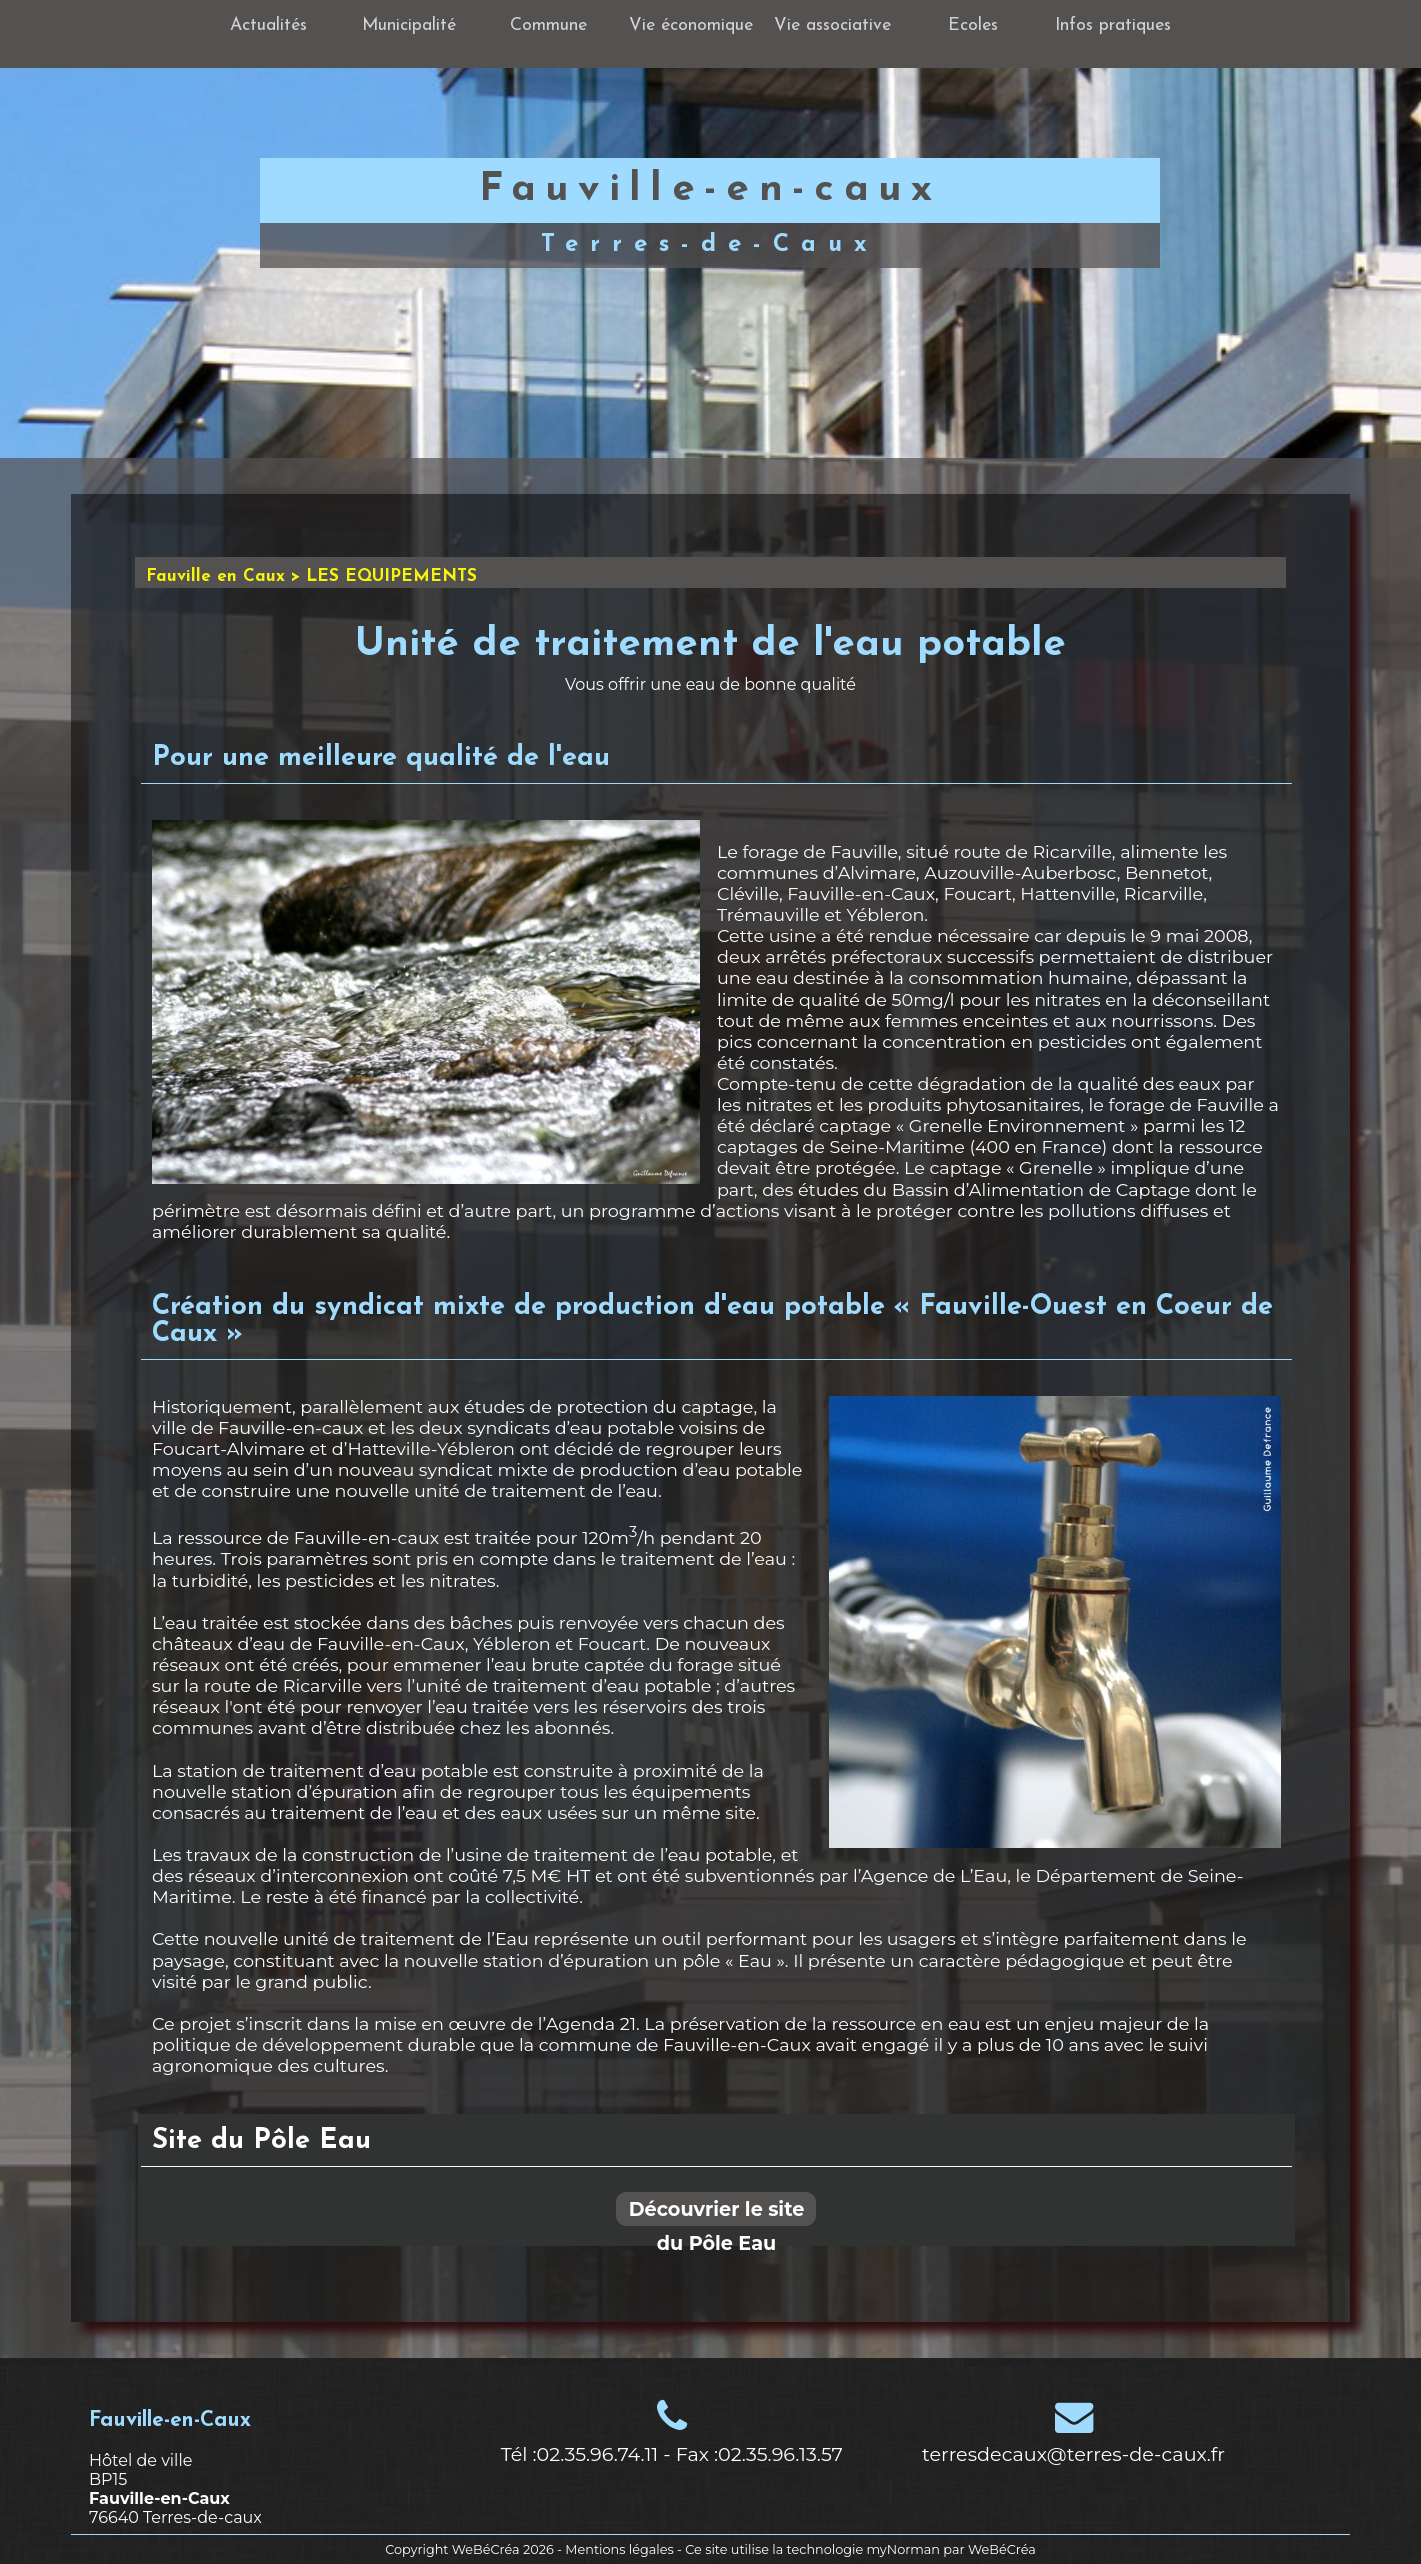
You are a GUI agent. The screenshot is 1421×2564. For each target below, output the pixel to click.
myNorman (903, 2549)
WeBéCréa (486, 2549)
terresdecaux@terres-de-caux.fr (1073, 2454)
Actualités (268, 25)
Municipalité (409, 25)
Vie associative (832, 25)
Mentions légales (619, 2549)
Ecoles (973, 25)
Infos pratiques (1113, 25)
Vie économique (691, 25)
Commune (548, 25)
